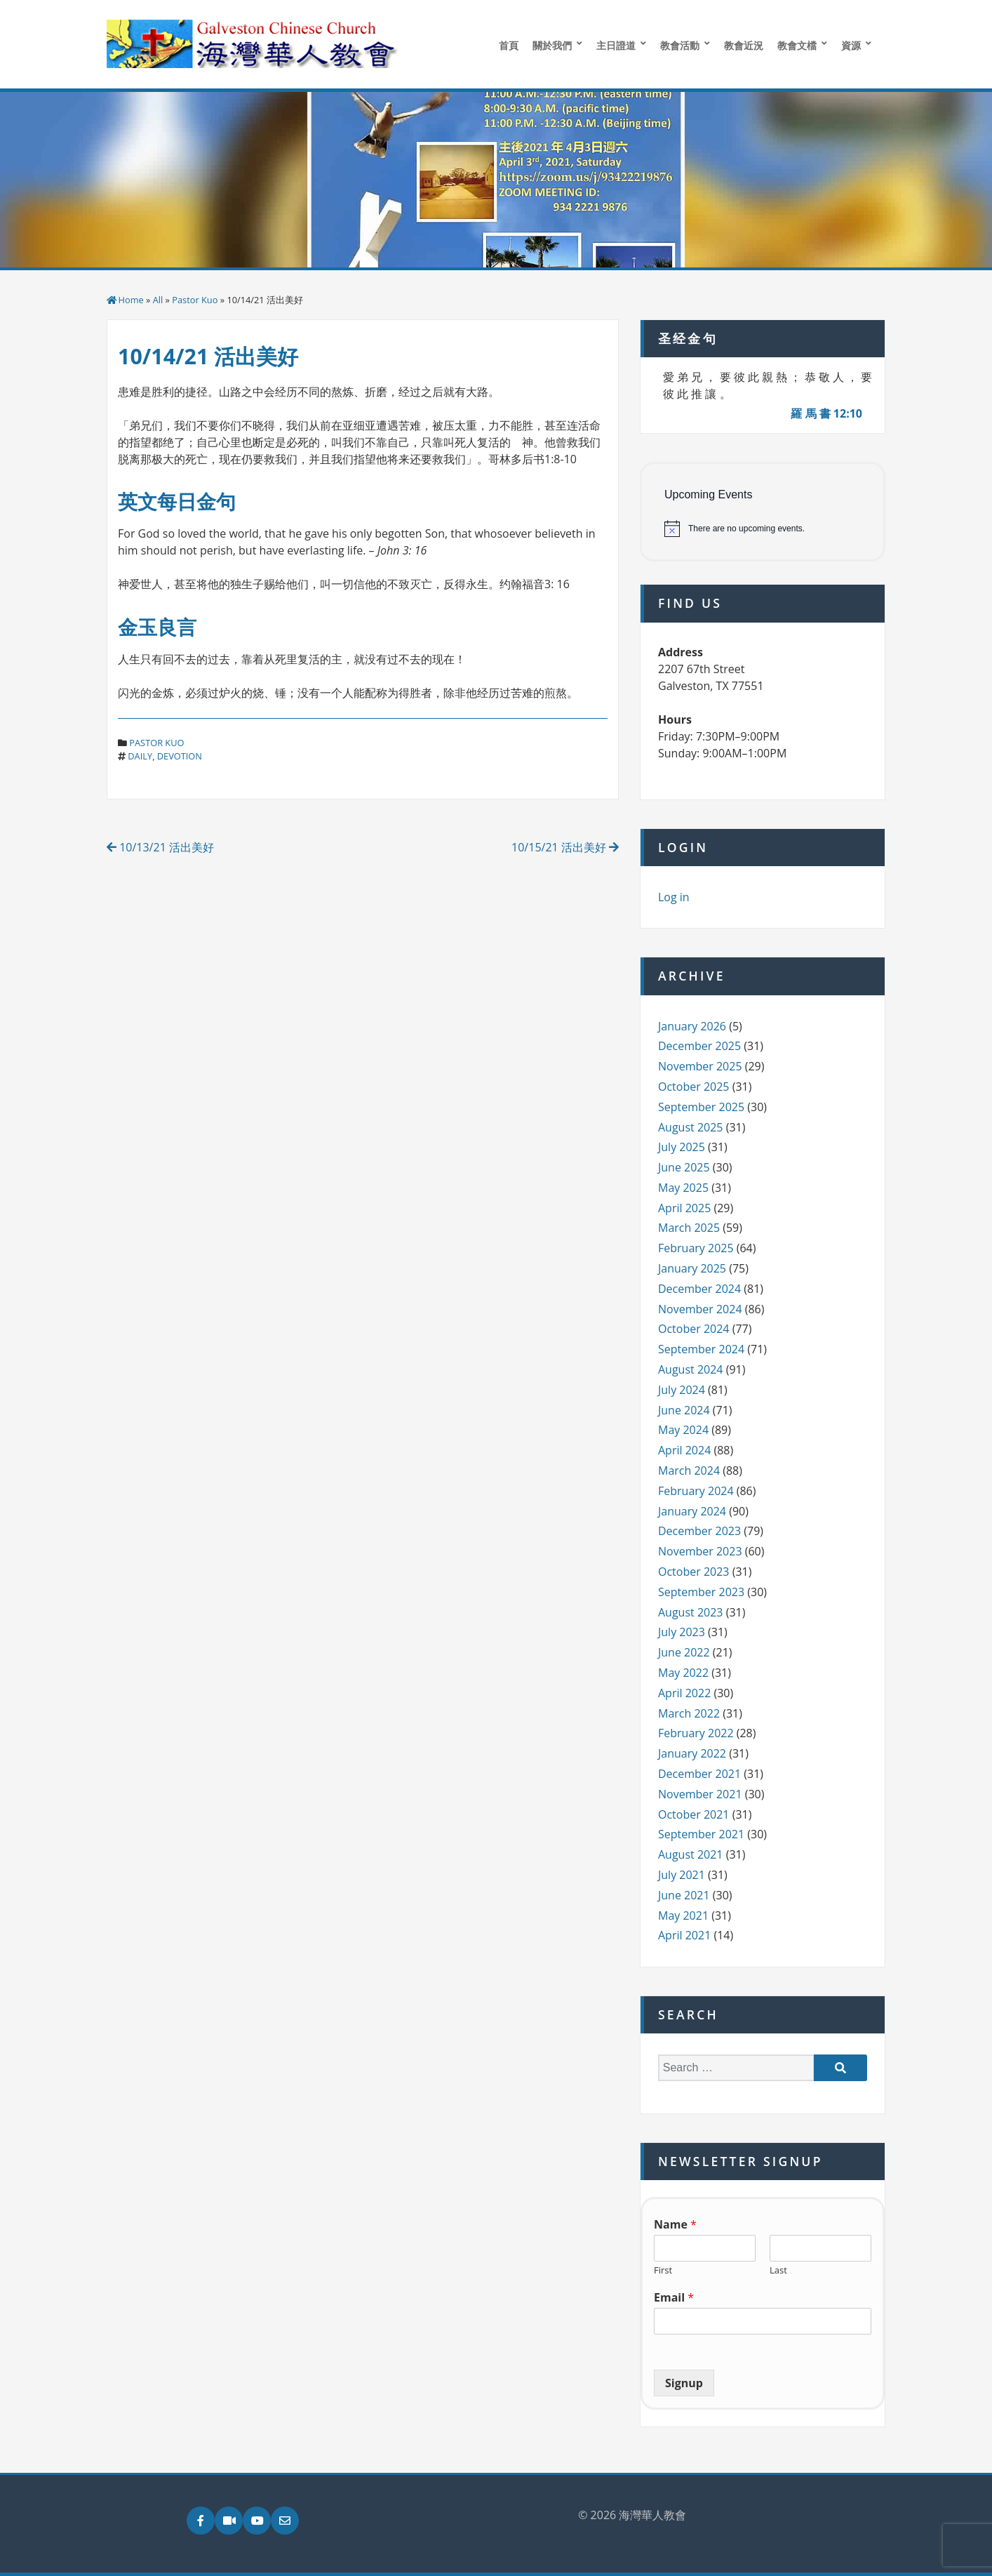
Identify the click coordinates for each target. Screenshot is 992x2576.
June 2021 (684, 1895)
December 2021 (699, 1773)
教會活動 (679, 45)
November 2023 (700, 1551)
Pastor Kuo (194, 299)
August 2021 (690, 1854)
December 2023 (699, 1531)
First (663, 2270)
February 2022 (696, 1733)
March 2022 (689, 1713)
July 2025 (681, 1147)
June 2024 (684, 1410)
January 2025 (692, 1268)
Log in (674, 897)
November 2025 (700, 1066)
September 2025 (701, 1107)
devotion (179, 756)
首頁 (508, 45)
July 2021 (681, 1875)
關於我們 (552, 45)
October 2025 (694, 1086)
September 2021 (701, 1834)
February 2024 (696, 1491)
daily (140, 756)
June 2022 (684, 1652)
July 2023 (681, 1632)
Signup (684, 2383)
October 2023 (694, 1571)
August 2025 (690, 1127)
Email (674, 2297)
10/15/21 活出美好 (565, 847)
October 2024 (694, 1328)
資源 (851, 45)
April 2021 (684, 1935)
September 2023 (701, 1592)
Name (675, 2224)
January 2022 (692, 1753)
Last (778, 2270)
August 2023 (690, 1612)
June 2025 (684, 1167)
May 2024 (683, 1430)
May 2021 (683, 1915)
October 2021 (694, 1814)
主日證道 (616, 45)
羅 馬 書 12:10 (826, 413)
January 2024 (692, 1511)
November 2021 (700, 1794)
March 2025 (689, 1227)
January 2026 (692, 1026)
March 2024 (689, 1470)
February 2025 (696, 1248)
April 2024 (684, 1450)
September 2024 (701, 1349)
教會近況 (743, 45)
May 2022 (683, 1672)
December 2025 (699, 1046)
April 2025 (684, 1208)
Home (131, 299)
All (158, 299)
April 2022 (684, 1693)
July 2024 (681, 1389)
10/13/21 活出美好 (160, 847)
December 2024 (699, 1288)
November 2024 (700, 1309)
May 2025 (683, 1187)
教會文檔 (797, 45)
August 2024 (690, 1369)
